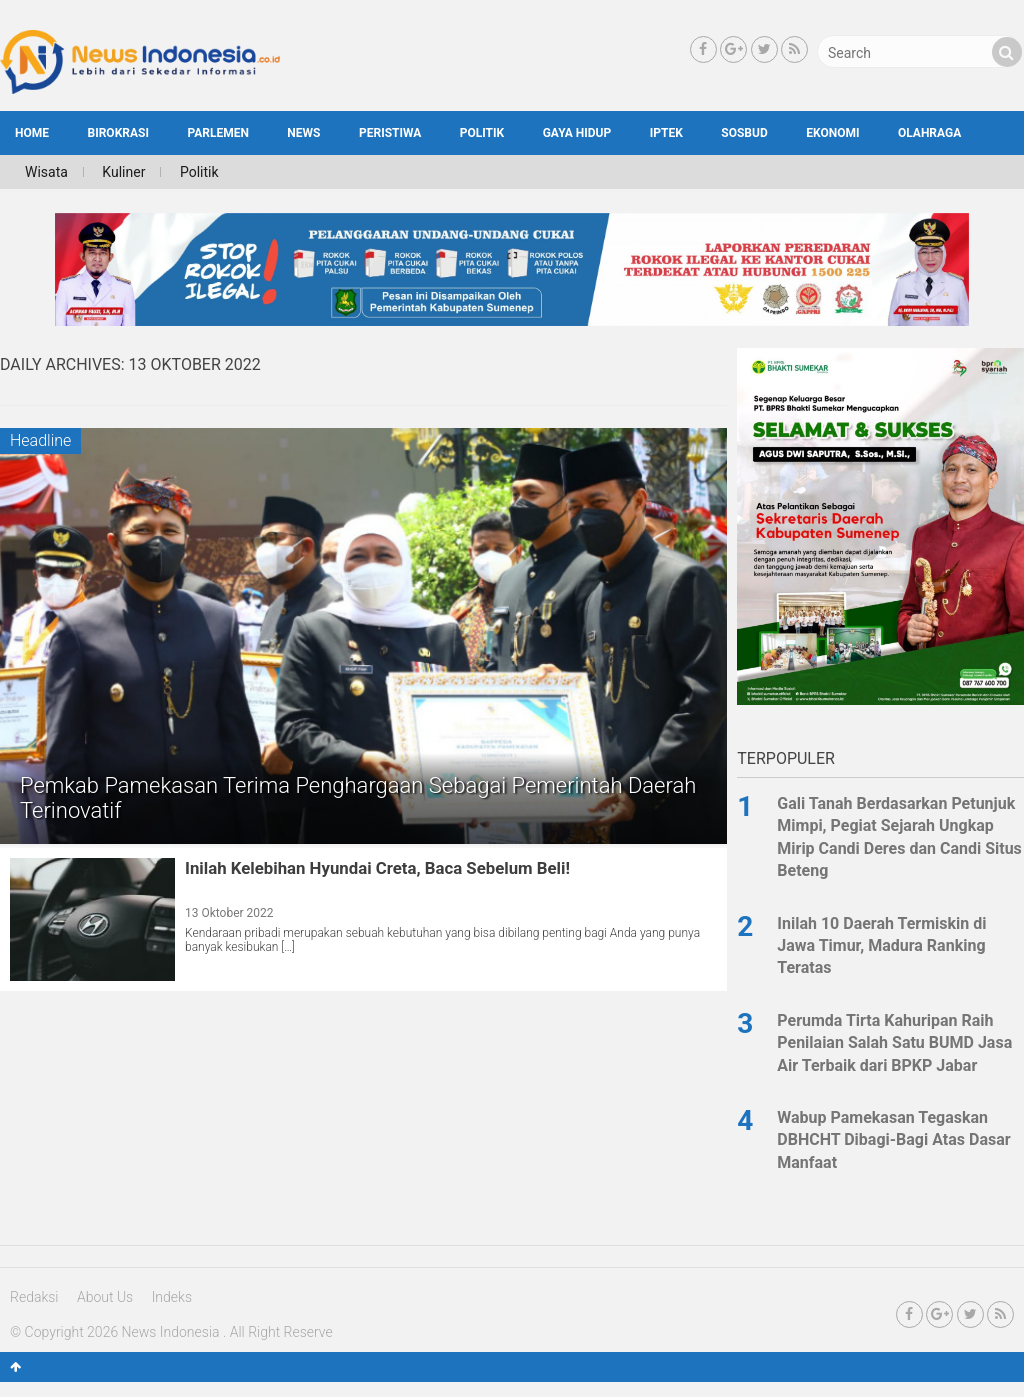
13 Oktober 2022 (229, 913)
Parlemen (217, 133)
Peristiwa (390, 133)
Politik (482, 133)
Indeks (172, 1297)
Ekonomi (832, 133)
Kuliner (123, 172)
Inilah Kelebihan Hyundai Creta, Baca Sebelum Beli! (377, 868)
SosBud (744, 133)
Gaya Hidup (577, 133)
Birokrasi (118, 133)
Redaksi (34, 1297)
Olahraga (929, 133)
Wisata (46, 172)
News (303, 133)
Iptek (666, 133)
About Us (105, 1297)
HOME (32, 133)
